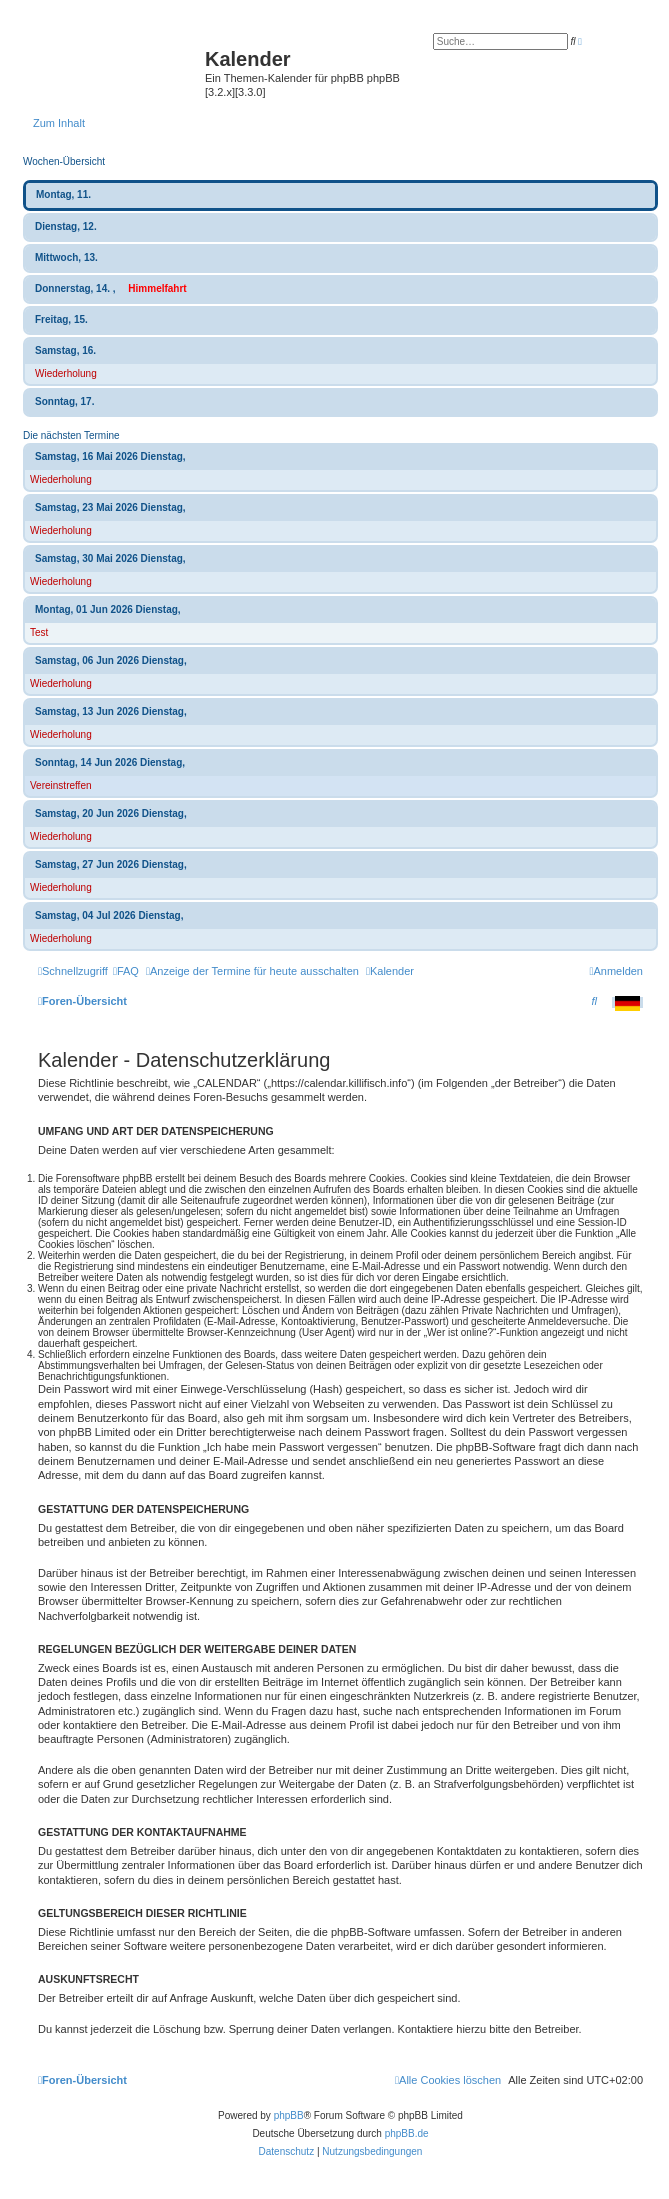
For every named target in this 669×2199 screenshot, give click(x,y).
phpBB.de (407, 2133)
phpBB (289, 2115)
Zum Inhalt (59, 123)
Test (39, 632)
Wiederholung (66, 373)
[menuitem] (126, 971)
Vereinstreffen (61, 785)
